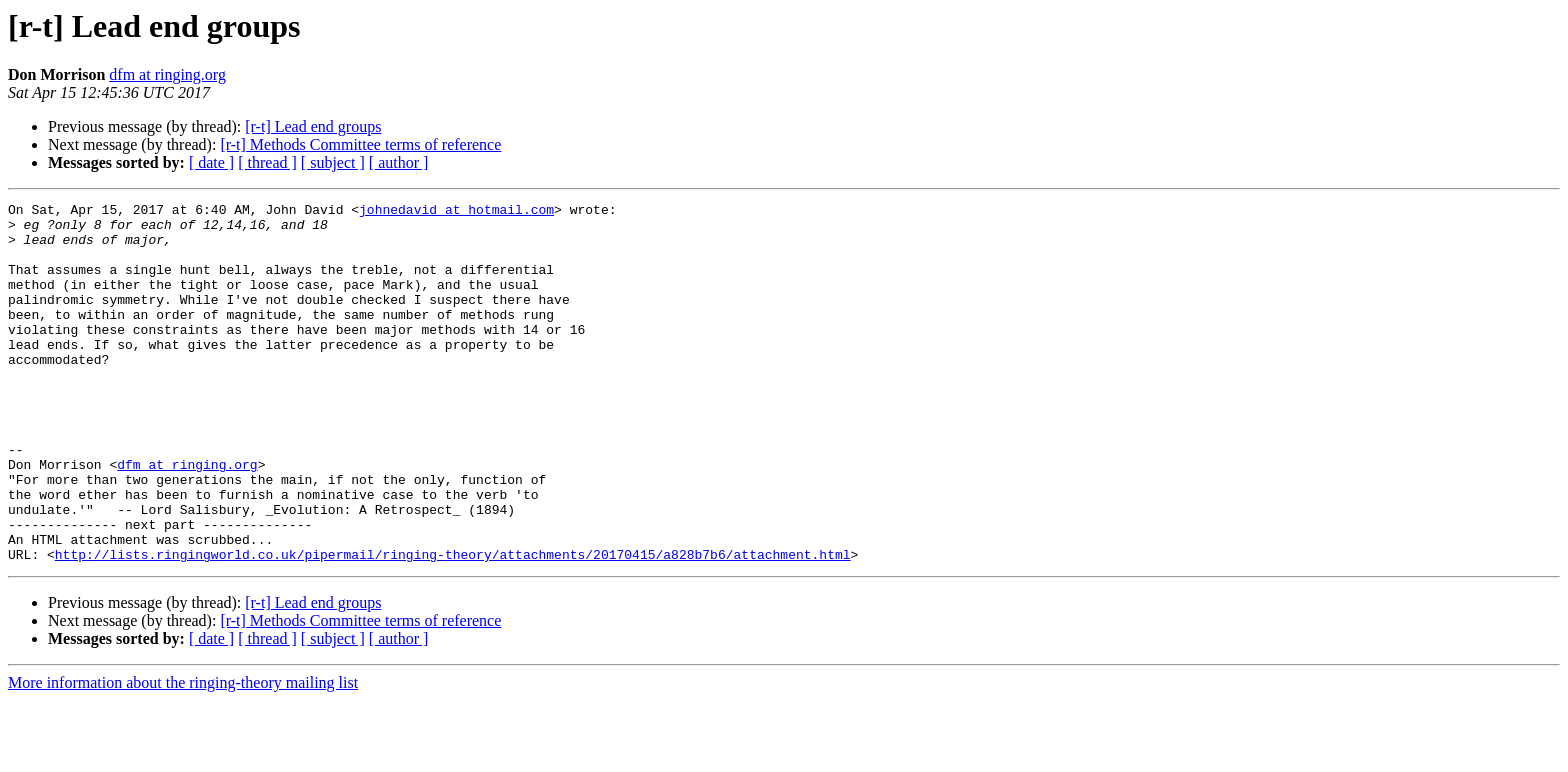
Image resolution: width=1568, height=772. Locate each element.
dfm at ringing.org (167, 74)
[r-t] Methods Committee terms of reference (360, 144)
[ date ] (211, 162)
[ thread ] (267, 162)
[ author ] (399, 162)
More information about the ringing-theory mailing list (183, 754)
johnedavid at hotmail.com (456, 212)
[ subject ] (333, 162)
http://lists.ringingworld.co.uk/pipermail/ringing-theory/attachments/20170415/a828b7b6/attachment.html (453, 626)
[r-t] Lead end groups (313, 126)
